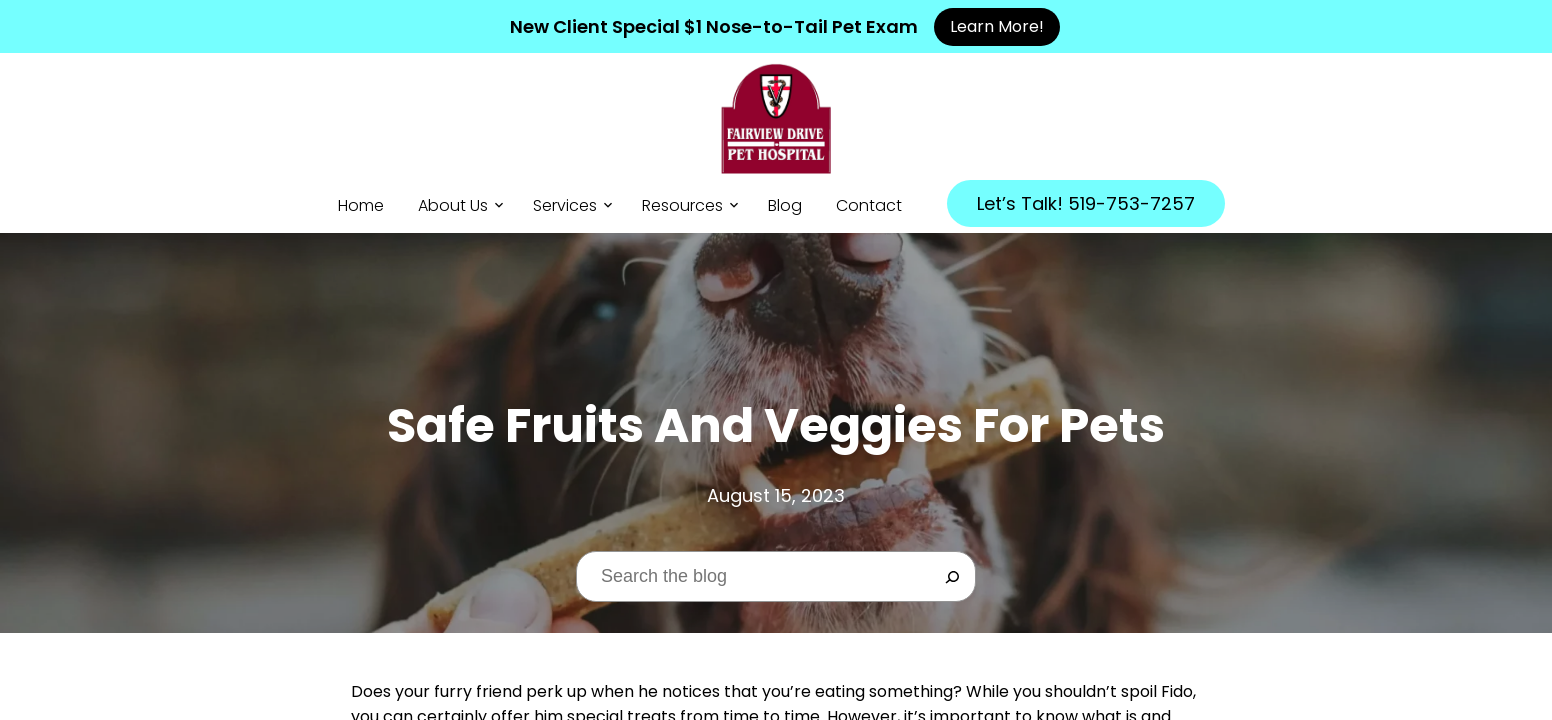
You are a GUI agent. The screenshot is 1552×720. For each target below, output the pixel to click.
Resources (682, 205)
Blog (785, 205)
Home (361, 205)
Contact (869, 205)
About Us (453, 205)
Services (565, 205)
